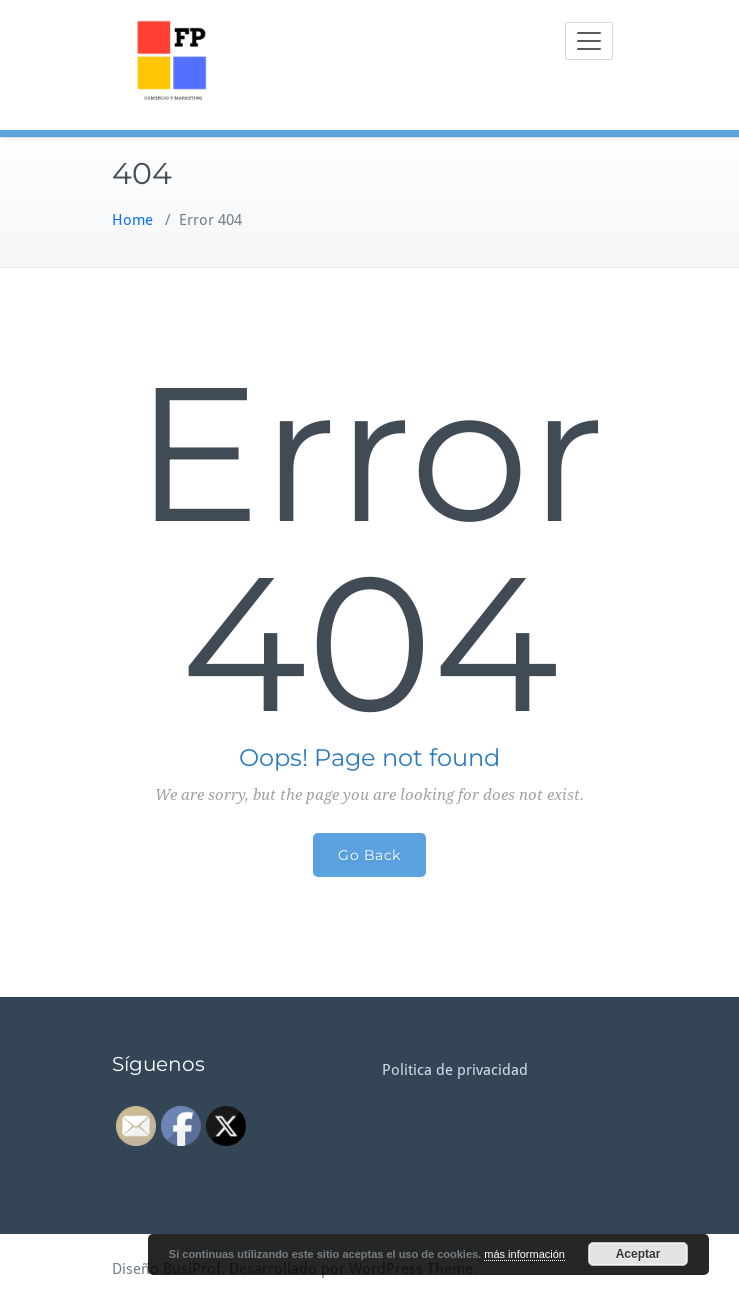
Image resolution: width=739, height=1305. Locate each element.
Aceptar (638, 1254)
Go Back (369, 855)
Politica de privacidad (455, 1070)
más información (524, 1254)
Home (132, 220)
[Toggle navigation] (589, 41)
